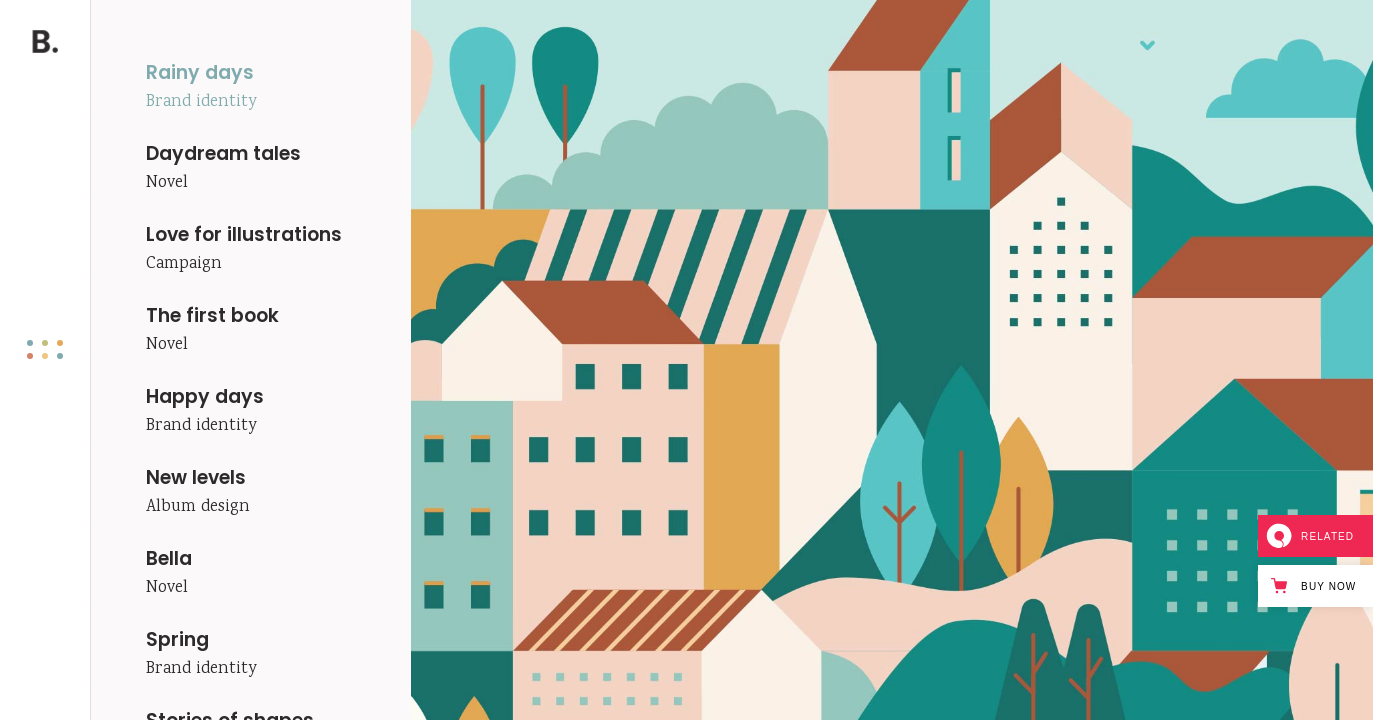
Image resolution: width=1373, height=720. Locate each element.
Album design (198, 507)
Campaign (184, 264)
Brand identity (201, 102)
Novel (167, 183)
